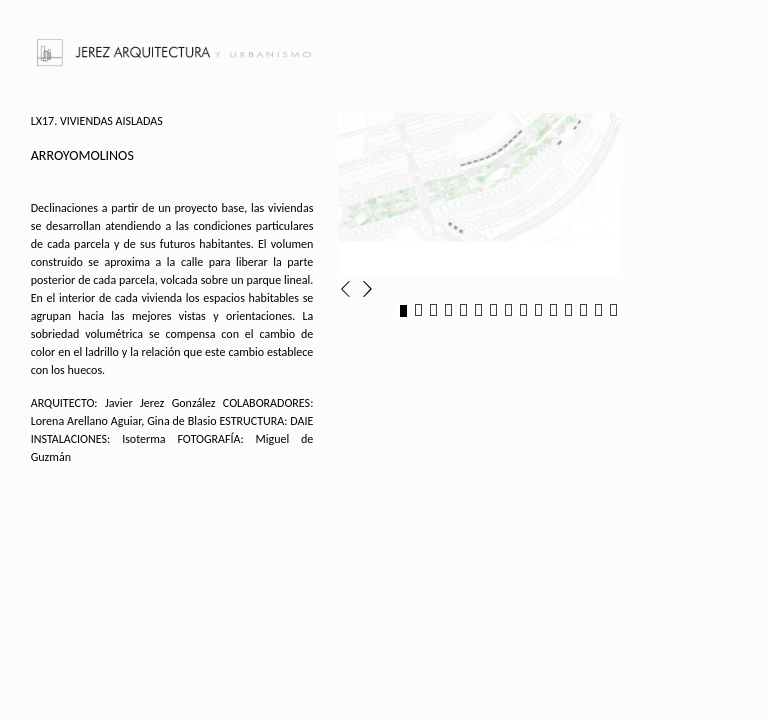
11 (553, 310)
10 (538, 310)
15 (613, 310)
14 (598, 310)
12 (568, 310)
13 (583, 310)
